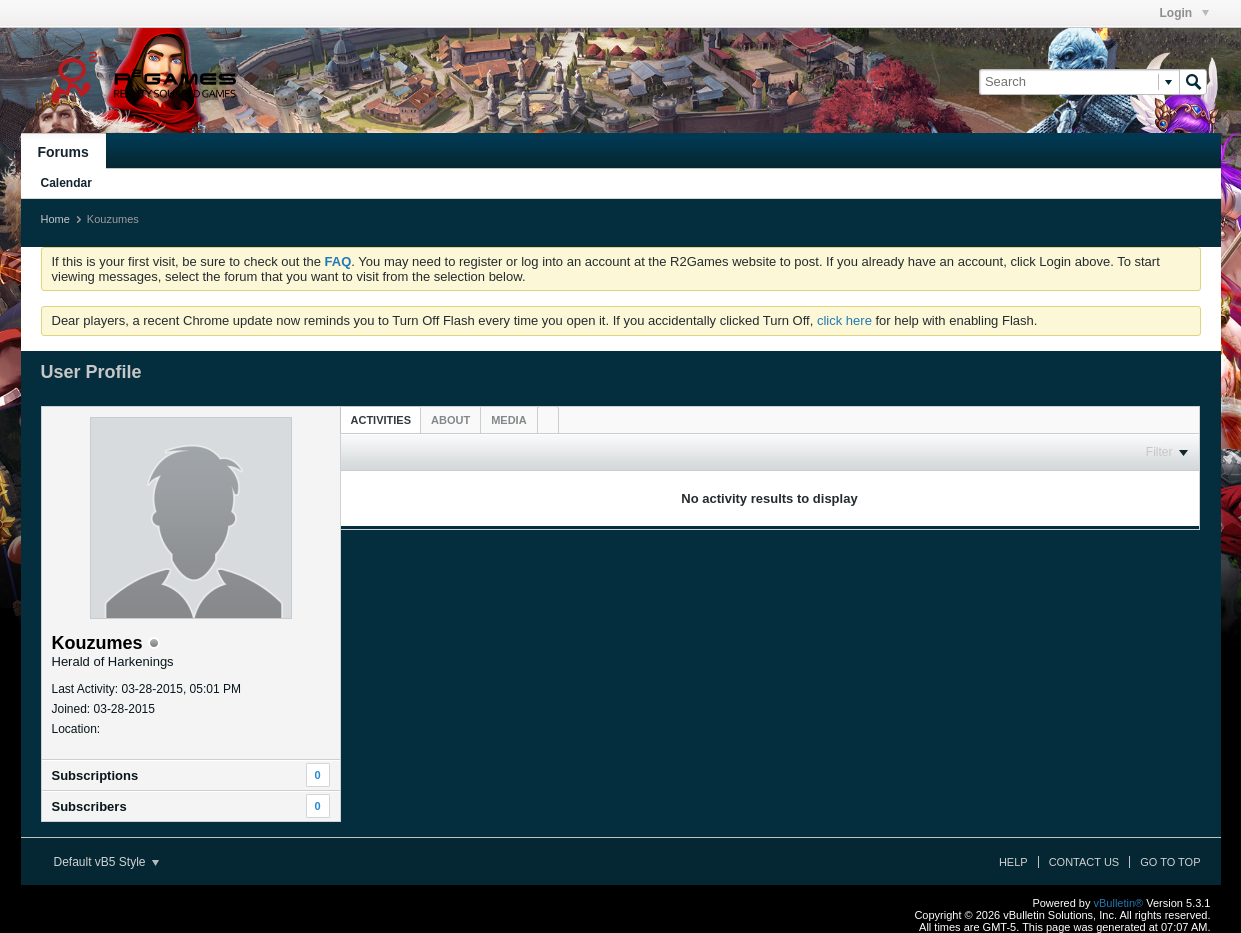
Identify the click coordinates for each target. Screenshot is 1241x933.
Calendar (66, 183)
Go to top (1170, 862)
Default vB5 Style (106, 862)
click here (844, 320)
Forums (63, 152)
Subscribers (89, 806)
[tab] (381, 419)
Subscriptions (95, 775)
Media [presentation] (508, 420)
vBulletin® (1119, 903)
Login (1184, 13)
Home (55, 219)
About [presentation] (450, 420)
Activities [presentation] (381, 420)
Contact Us (1084, 862)
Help (1013, 862)
